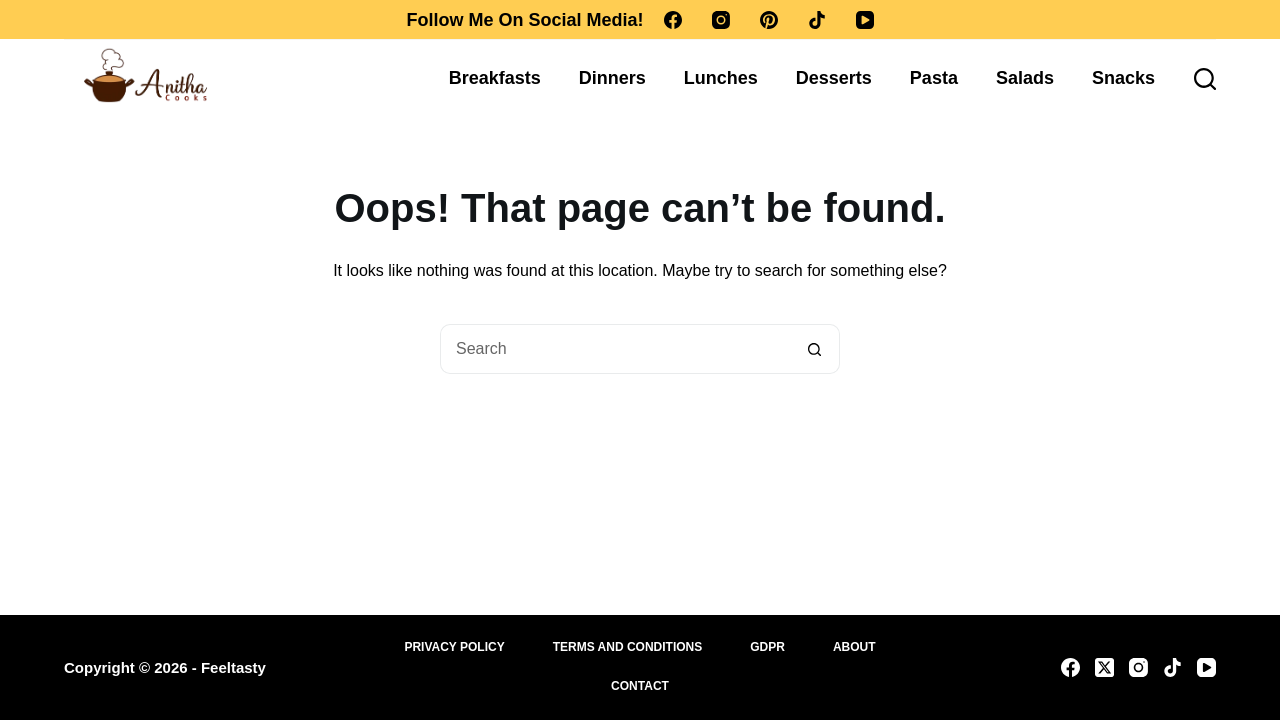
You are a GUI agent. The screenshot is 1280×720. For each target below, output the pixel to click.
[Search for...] (615, 349)
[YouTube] (865, 20)
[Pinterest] (769, 20)
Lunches (721, 78)
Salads (1025, 78)
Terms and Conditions (628, 647)
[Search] (1205, 79)
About (854, 647)
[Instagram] (721, 20)
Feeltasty (233, 667)
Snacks (1123, 78)
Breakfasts (495, 78)
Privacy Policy (454, 647)
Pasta (934, 78)
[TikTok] (817, 20)
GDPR (767, 647)
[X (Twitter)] (1104, 667)
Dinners (612, 78)
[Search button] (815, 349)
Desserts (834, 78)
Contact (640, 686)
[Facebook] (673, 20)
